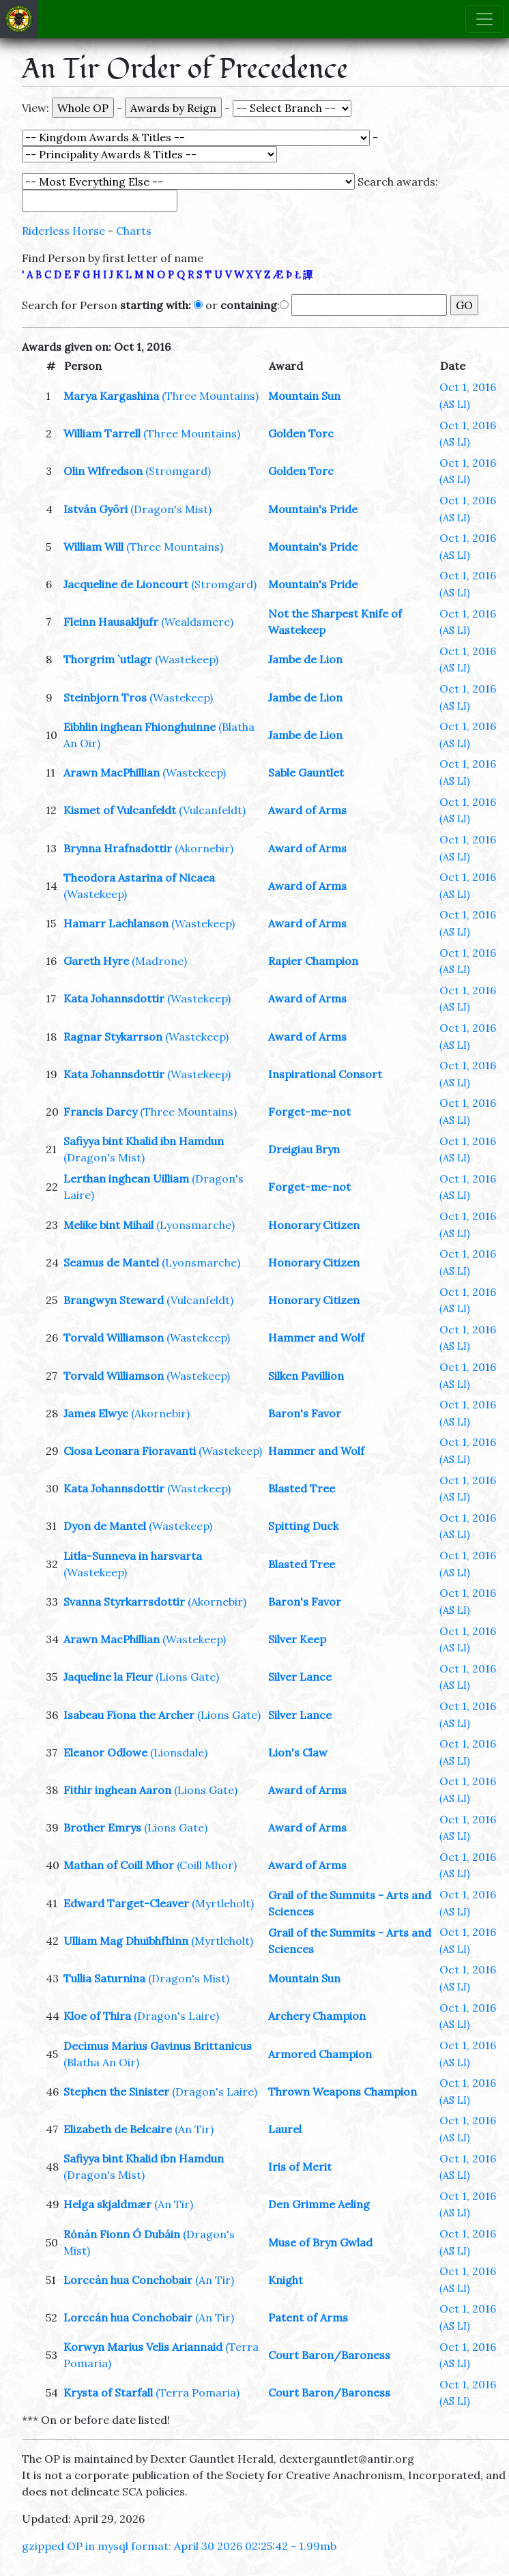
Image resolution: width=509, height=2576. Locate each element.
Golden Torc (301, 433)
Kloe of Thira (97, 2016)
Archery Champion (317, 2016)
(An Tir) (194, 2129)
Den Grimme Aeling (319, 2204)
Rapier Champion (313, 961)
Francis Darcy (100, 1111)
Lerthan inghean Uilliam (126, 1178)
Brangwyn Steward (113, 1300)
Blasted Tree (301, 1488)
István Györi (95, 509)
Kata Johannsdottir (113, 998)
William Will (93, 546)
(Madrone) (159, 961)
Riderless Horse (63, 230)
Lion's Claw (298, 1752)
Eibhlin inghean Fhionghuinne (139, 727)
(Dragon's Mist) (171, 509)
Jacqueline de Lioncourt (125, 584)
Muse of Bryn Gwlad (320, 2242)
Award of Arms (307, 810)
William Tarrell (102, 433)
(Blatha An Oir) (101, 2062)
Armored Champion (320, 2054)
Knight (285, 2280)
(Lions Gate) (187, 1676)
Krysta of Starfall (108, 2392)
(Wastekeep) (186, 659)
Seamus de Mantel (111, 1262)
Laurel (285, 2129)
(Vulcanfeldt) (212, 810)
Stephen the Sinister (116, 2091)
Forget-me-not (309, 1111)
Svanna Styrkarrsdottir (124, 1601)
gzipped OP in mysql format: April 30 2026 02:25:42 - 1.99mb (179, 2546)
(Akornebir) (204, 848)
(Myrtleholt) (223, 1903)
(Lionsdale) (178, 1752)
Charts (133, 230)
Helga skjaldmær (107, 2204)
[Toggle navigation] (484, 19)
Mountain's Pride (313, 509)
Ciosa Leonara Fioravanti (129, 1451)
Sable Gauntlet (306, 772)
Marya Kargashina (111, 396)
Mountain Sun (304, 396)
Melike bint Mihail (108, 1225)
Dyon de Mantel (104, 1526)
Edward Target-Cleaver (126, 1903)
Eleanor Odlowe (105, 1752)
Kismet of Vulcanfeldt (119, 810)
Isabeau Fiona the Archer (128, 1715)
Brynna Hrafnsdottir (117, 848)
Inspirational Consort (325, 1074)
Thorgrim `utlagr (107, 659)
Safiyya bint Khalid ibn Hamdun (143, 1141)
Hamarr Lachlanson (116, 923)
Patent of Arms (308, 2317)
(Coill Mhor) (207, 1865)
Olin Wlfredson (103, 471)
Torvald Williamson (113, 1337)
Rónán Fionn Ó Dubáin (121, 2234)
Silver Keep (297, 1639)
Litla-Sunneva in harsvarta (132, 1556)
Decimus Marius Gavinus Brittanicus (157, 2046)
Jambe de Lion (305, 659)
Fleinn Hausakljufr (110, 621)
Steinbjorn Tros (105, 697)
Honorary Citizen (314, 1225)
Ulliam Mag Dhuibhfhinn (125, 1941)
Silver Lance (300, 1676)
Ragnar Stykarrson (112, 1036)
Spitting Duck (303, 1526)
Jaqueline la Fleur (108, 1676)
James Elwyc (95, 1413)
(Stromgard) (178, 471)
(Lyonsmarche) (195, 1225)
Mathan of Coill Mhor (118, 1865)
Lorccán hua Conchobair (127, 2280)
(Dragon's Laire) (176, 2016)
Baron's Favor (304, 1413)
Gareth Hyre (96, 961)
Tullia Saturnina (104, 1978)
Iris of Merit (300, 2166)
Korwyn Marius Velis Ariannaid (142, 2347)
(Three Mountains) (210, 396)
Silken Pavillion (306, 1376)
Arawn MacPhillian (111, 772)
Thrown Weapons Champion (342, 2091)
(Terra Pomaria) (197, 2392)
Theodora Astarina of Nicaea (139, 877)
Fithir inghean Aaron (117, 1790)
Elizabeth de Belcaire (117, 2129)
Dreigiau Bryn (304, 1149)
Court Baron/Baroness (329, 2355)
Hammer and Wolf (316, 1337)
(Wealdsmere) (197, 621)
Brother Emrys (102, 1827)
